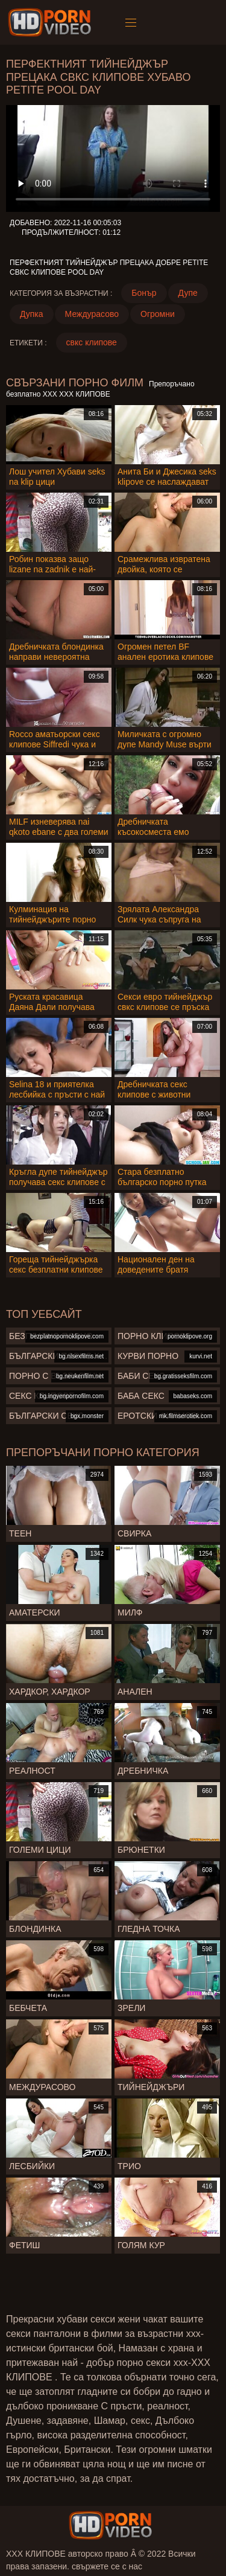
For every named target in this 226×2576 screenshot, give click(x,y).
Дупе (188, 293)
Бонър (143, 293)
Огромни (157, 314)
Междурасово (92, 314)
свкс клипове (91, 342)
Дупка (31, 314)
